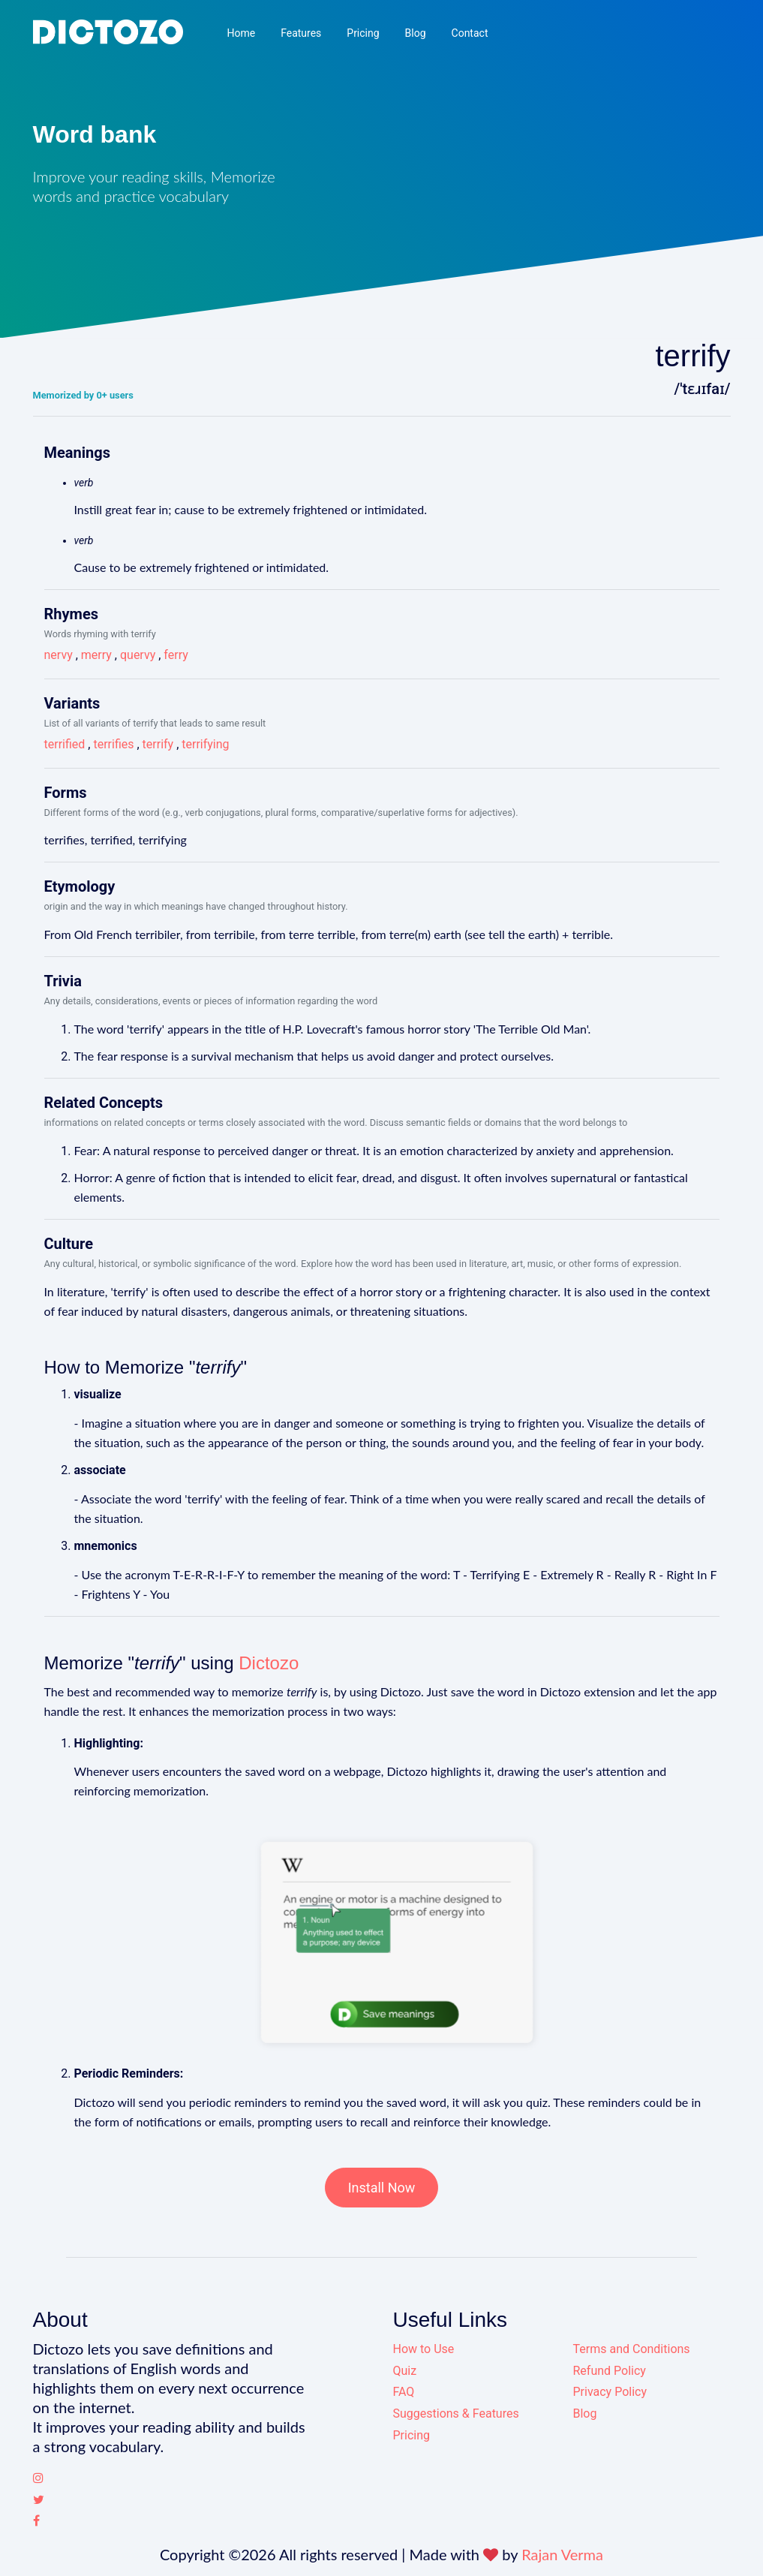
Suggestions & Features (456, 2413)
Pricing (363, 33)
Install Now (382, 2187)
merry (96, 655)
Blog (415, 33)
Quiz (405, 2371)
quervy (137, 655)
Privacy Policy (610, 2392)
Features (301, 33)
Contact (470, 33)
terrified (65, 744)
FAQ (404, 2392)
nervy (58, 655)
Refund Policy (609, 2371)
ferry (176, 655)
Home (241, 33)
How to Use (424, 2349)
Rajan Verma (562, 2554)
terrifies (113, 744)
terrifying (205, 744)
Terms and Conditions (631, 2349)
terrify (158, 744)
